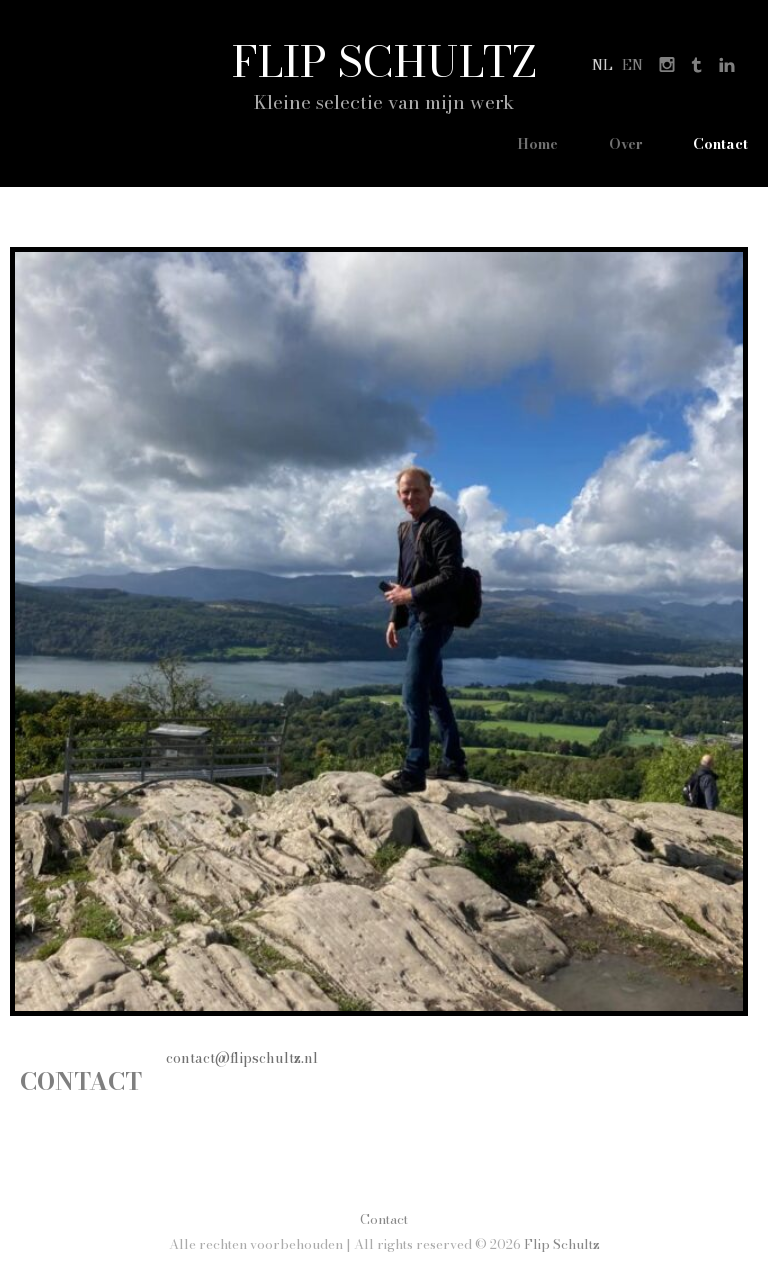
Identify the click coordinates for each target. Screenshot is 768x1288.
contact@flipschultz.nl (242, 1058)
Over (626, 144)
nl (602, 65)
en (632, 65)
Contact (720, 144)
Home (537, 144)
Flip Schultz (384, 61)
